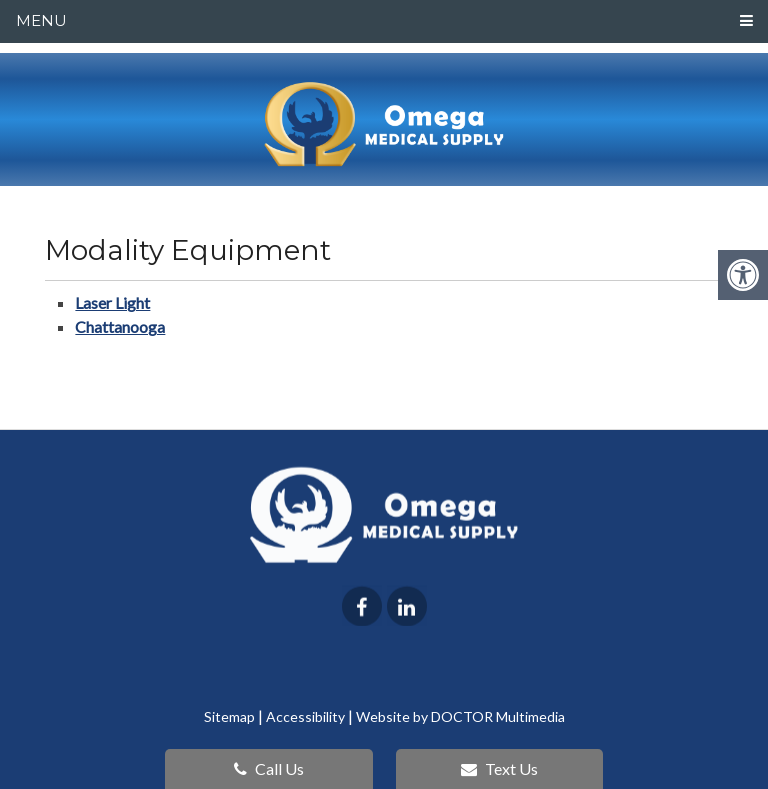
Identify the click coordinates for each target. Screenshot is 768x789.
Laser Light (112, 302)
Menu (41, 20)
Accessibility (305, 716)
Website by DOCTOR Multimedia (460, 716)
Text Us (499, 768)
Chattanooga (120, 326)
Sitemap (229, 716)
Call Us (269, 768)
